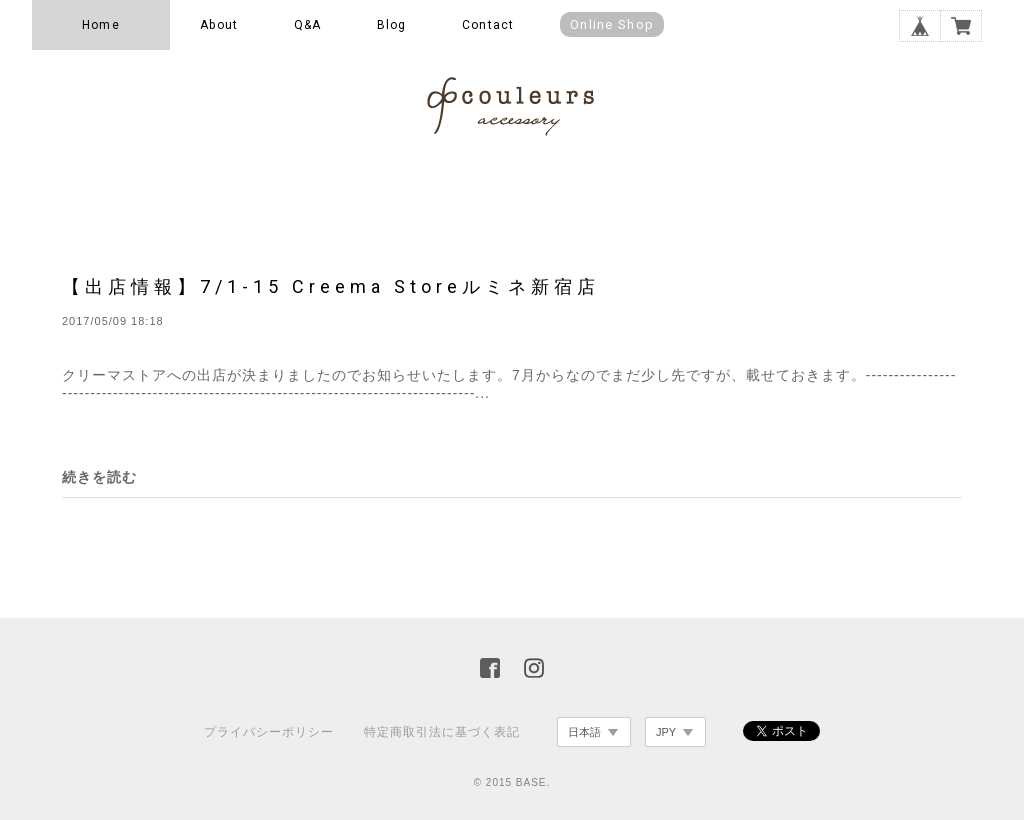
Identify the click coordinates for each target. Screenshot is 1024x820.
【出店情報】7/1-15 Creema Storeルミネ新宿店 (331, 286)
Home (101, 25)
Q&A (308, 25)
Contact (488, 25)
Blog (392, 25)
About (219, 25)
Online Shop (612, 24)
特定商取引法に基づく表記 (442, 732)
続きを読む (99, 477)
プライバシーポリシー (269, 732)
